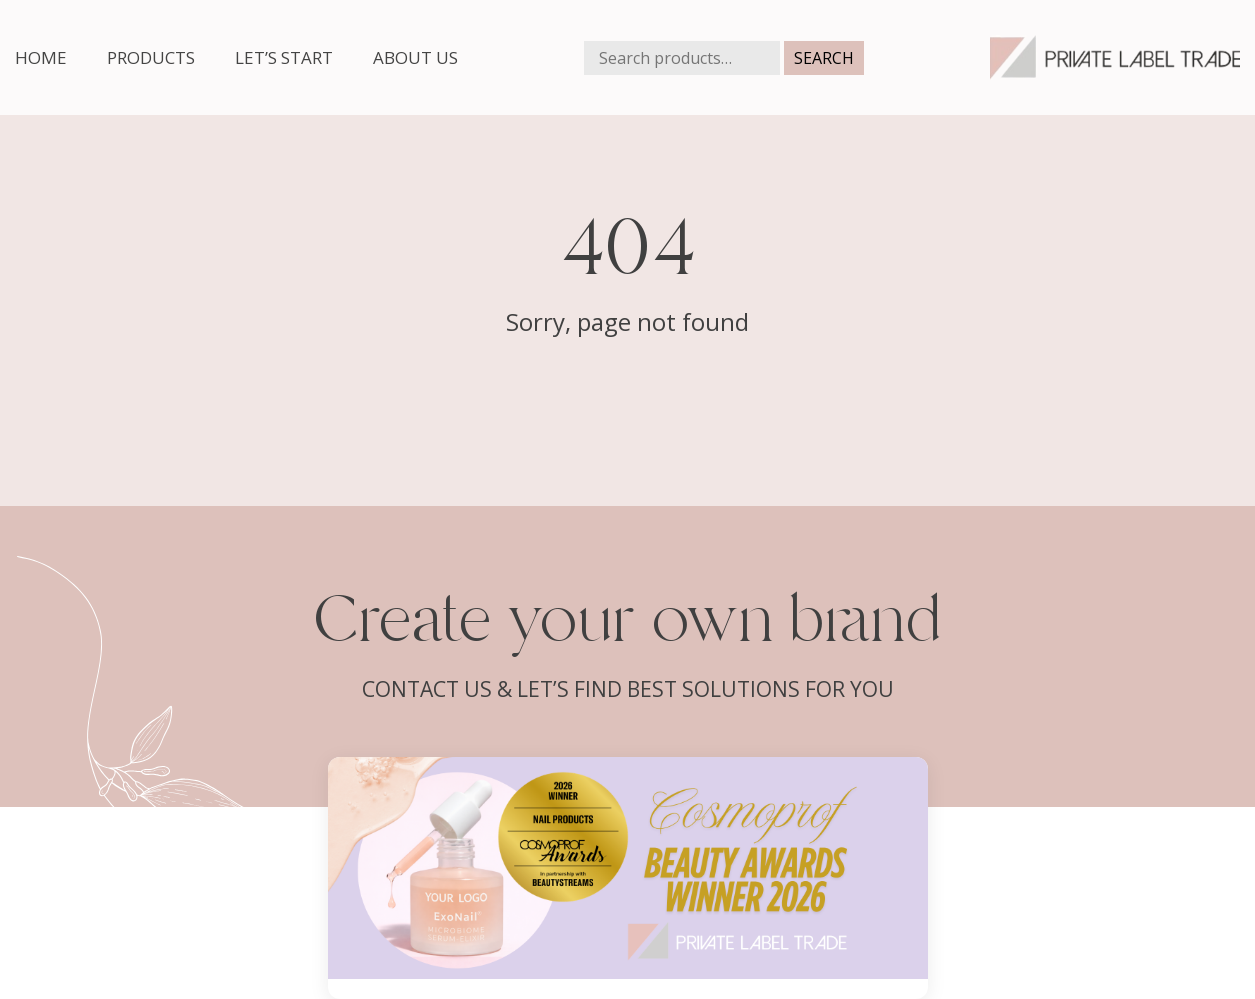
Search (824, 58)
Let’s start (284, 57)
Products (151, 57)
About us (415, 57)
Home (41, 57)
